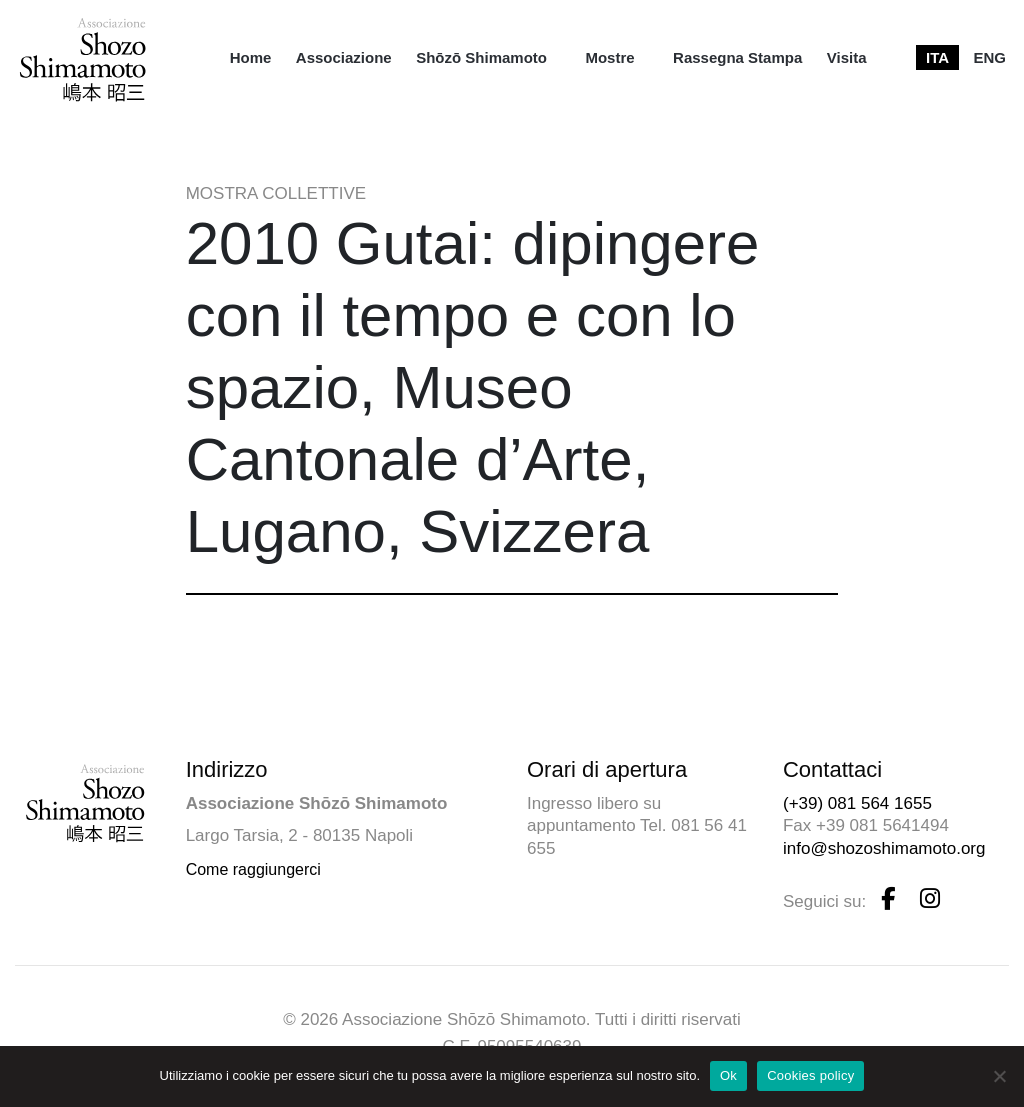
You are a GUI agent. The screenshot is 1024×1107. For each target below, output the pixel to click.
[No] (999, 1076)
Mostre (609, 57)
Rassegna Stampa (737, 57)
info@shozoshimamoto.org (884, 848)
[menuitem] (251, 57)
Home (251, 57)
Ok (728, 1075)
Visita (847, 57)
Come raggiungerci (253, 869)
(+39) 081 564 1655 (857, 803)
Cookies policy (810, 1075)
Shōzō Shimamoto (481, 57)
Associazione (344, 57)
